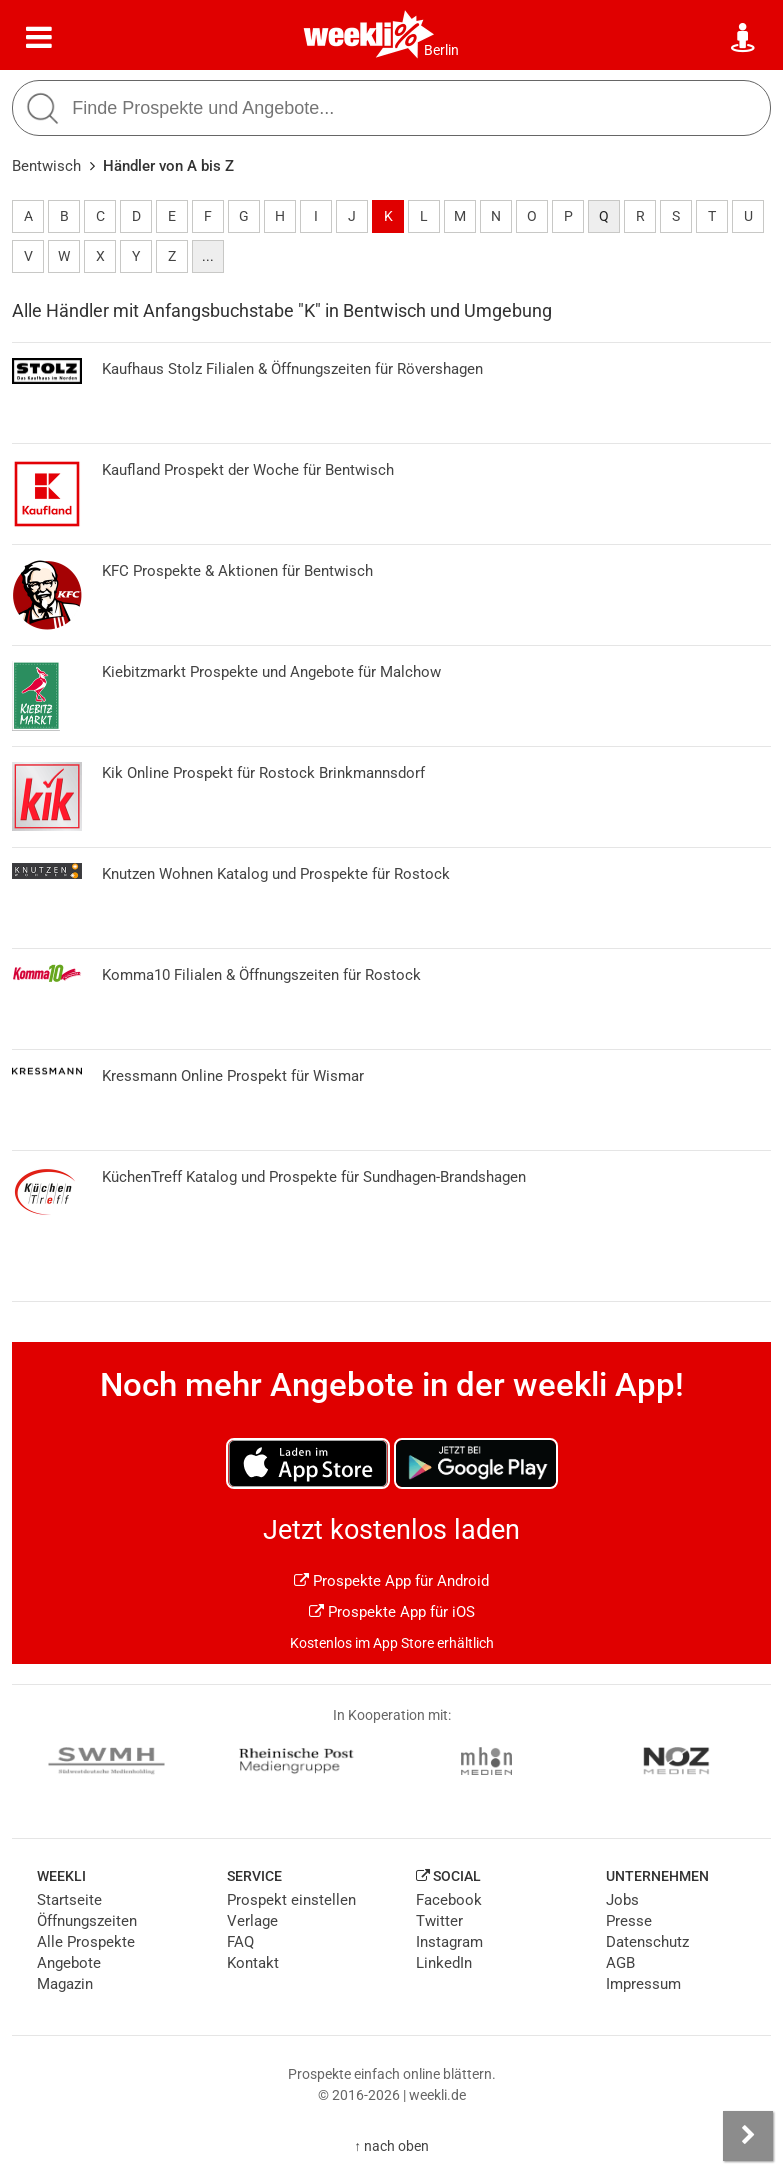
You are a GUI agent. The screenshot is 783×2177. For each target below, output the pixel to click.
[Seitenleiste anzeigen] (748, 2136)
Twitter (439, 1921)
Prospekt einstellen (291, 1900)
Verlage (252, 1921)
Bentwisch (46, 166)
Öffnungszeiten (87, 1921)
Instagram (449, 1942)
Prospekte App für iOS (392, 1612)
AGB (620, 1963)
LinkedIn (444, 1963)
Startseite (69, 1900)
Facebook (449, 1900)
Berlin (441, 50)
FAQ (240, 1942)
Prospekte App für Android (391, 1581)
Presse (629, 1921)
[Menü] (39, 38)
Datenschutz (647, 1942)
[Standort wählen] (744, 38)
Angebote (69, 1963)
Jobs (622, 1900)
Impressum (643, 1984)
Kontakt (253, 1963)
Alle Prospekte (86, 1942)
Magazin (65, 1984)
